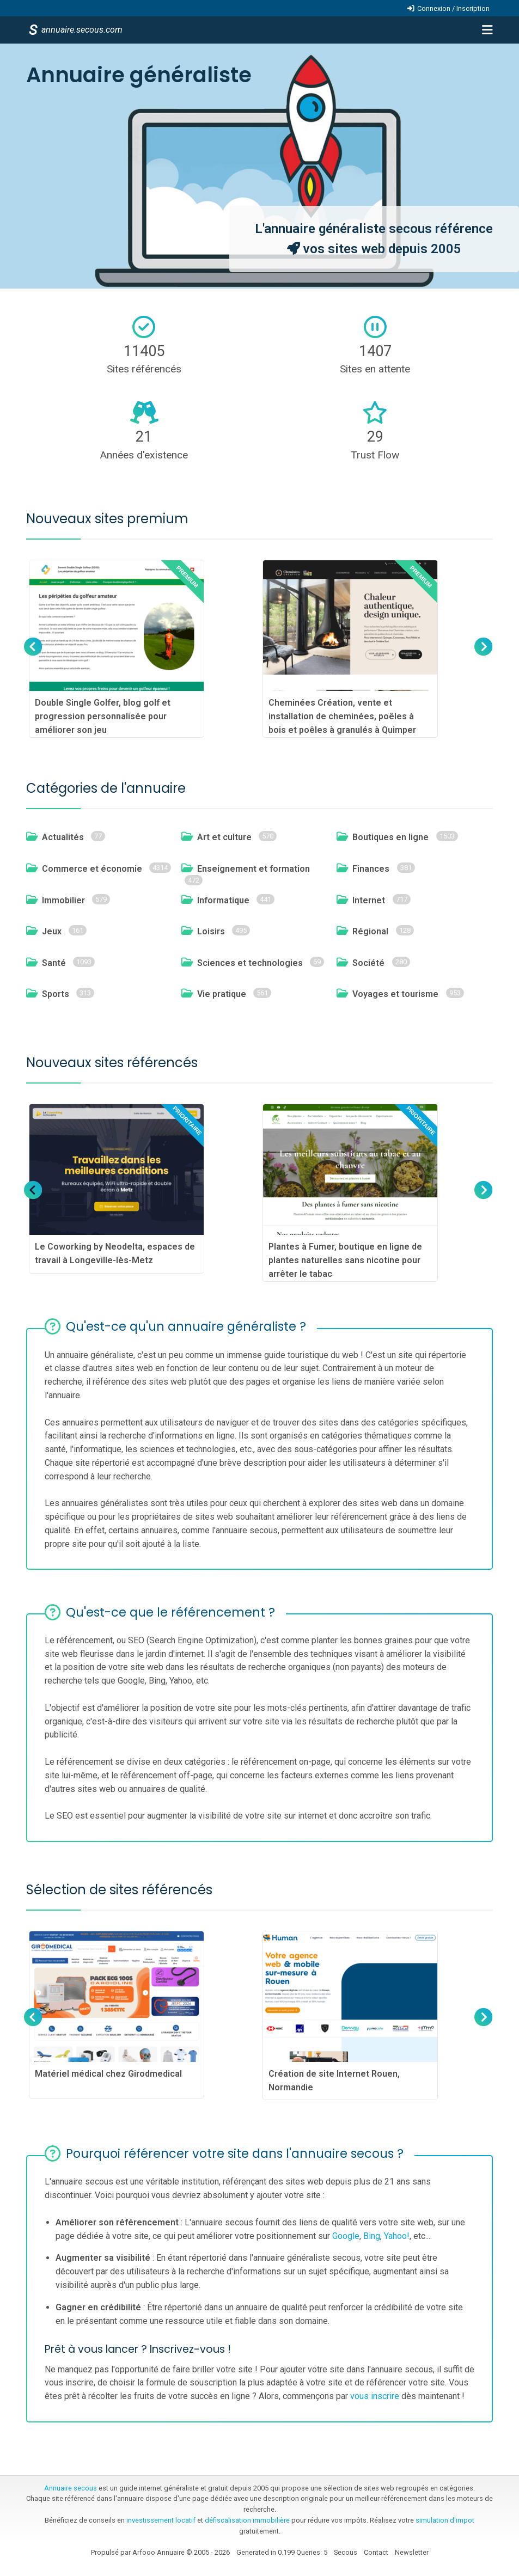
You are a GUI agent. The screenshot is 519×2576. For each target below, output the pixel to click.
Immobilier (63, 900)
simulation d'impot (445, 2520)
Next (482, 657)
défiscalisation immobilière (247, 2520)
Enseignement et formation (253, 869)
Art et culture (224, 837)
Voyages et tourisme (395, 994)
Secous (345, 2552)
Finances (370, 869)
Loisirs (211, 931)
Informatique (223, 900)
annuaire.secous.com (81, 30)
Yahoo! (397, 2236)
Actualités (63, 837)
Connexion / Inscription (453, 8)
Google (345, 2236)
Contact (376, 2552)
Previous (33, 657)
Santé (54, 963)
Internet (368, 900)
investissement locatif (161, 2520)
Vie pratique (221, 994)
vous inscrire (374, 2396)
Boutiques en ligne (390, 837)
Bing (371, 2236)
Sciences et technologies (250, 963)
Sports (55, 994)
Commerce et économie (92, 869)
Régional (370, 931)
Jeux (52, 931)
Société (368, 963)
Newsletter (412, 2552)
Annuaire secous (70, 2488)
